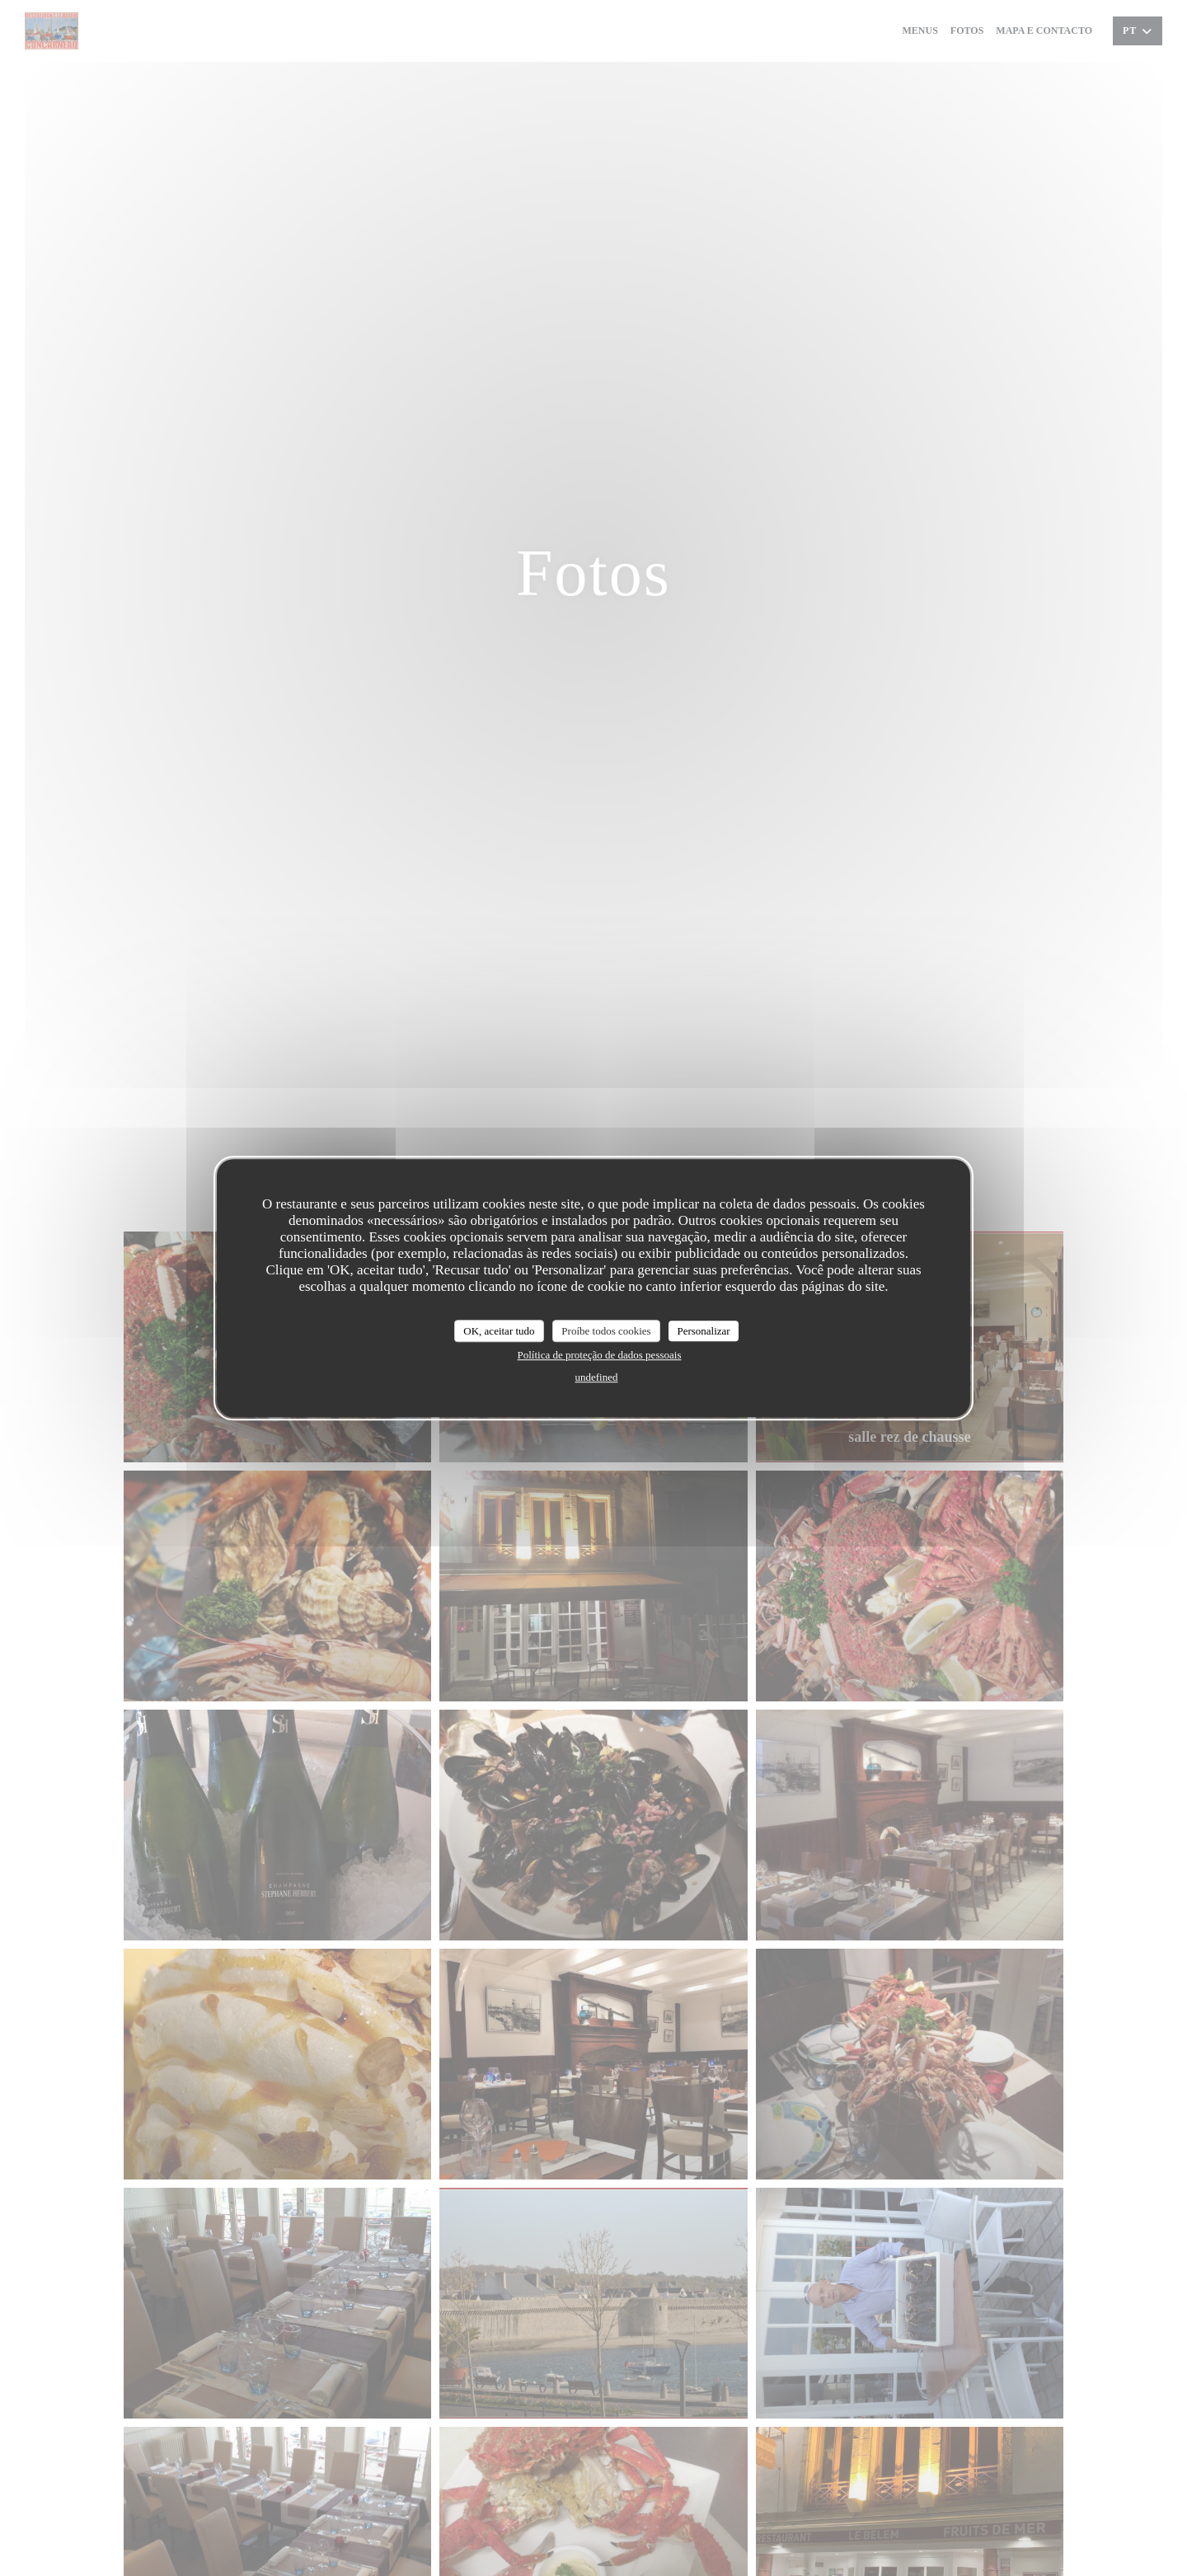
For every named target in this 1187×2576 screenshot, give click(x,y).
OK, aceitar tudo (498, 1331)
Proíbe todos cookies (605, 1331)
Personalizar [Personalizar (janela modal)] (703, 1331)
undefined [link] (596, 1377)
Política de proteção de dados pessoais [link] (600, 1355)
